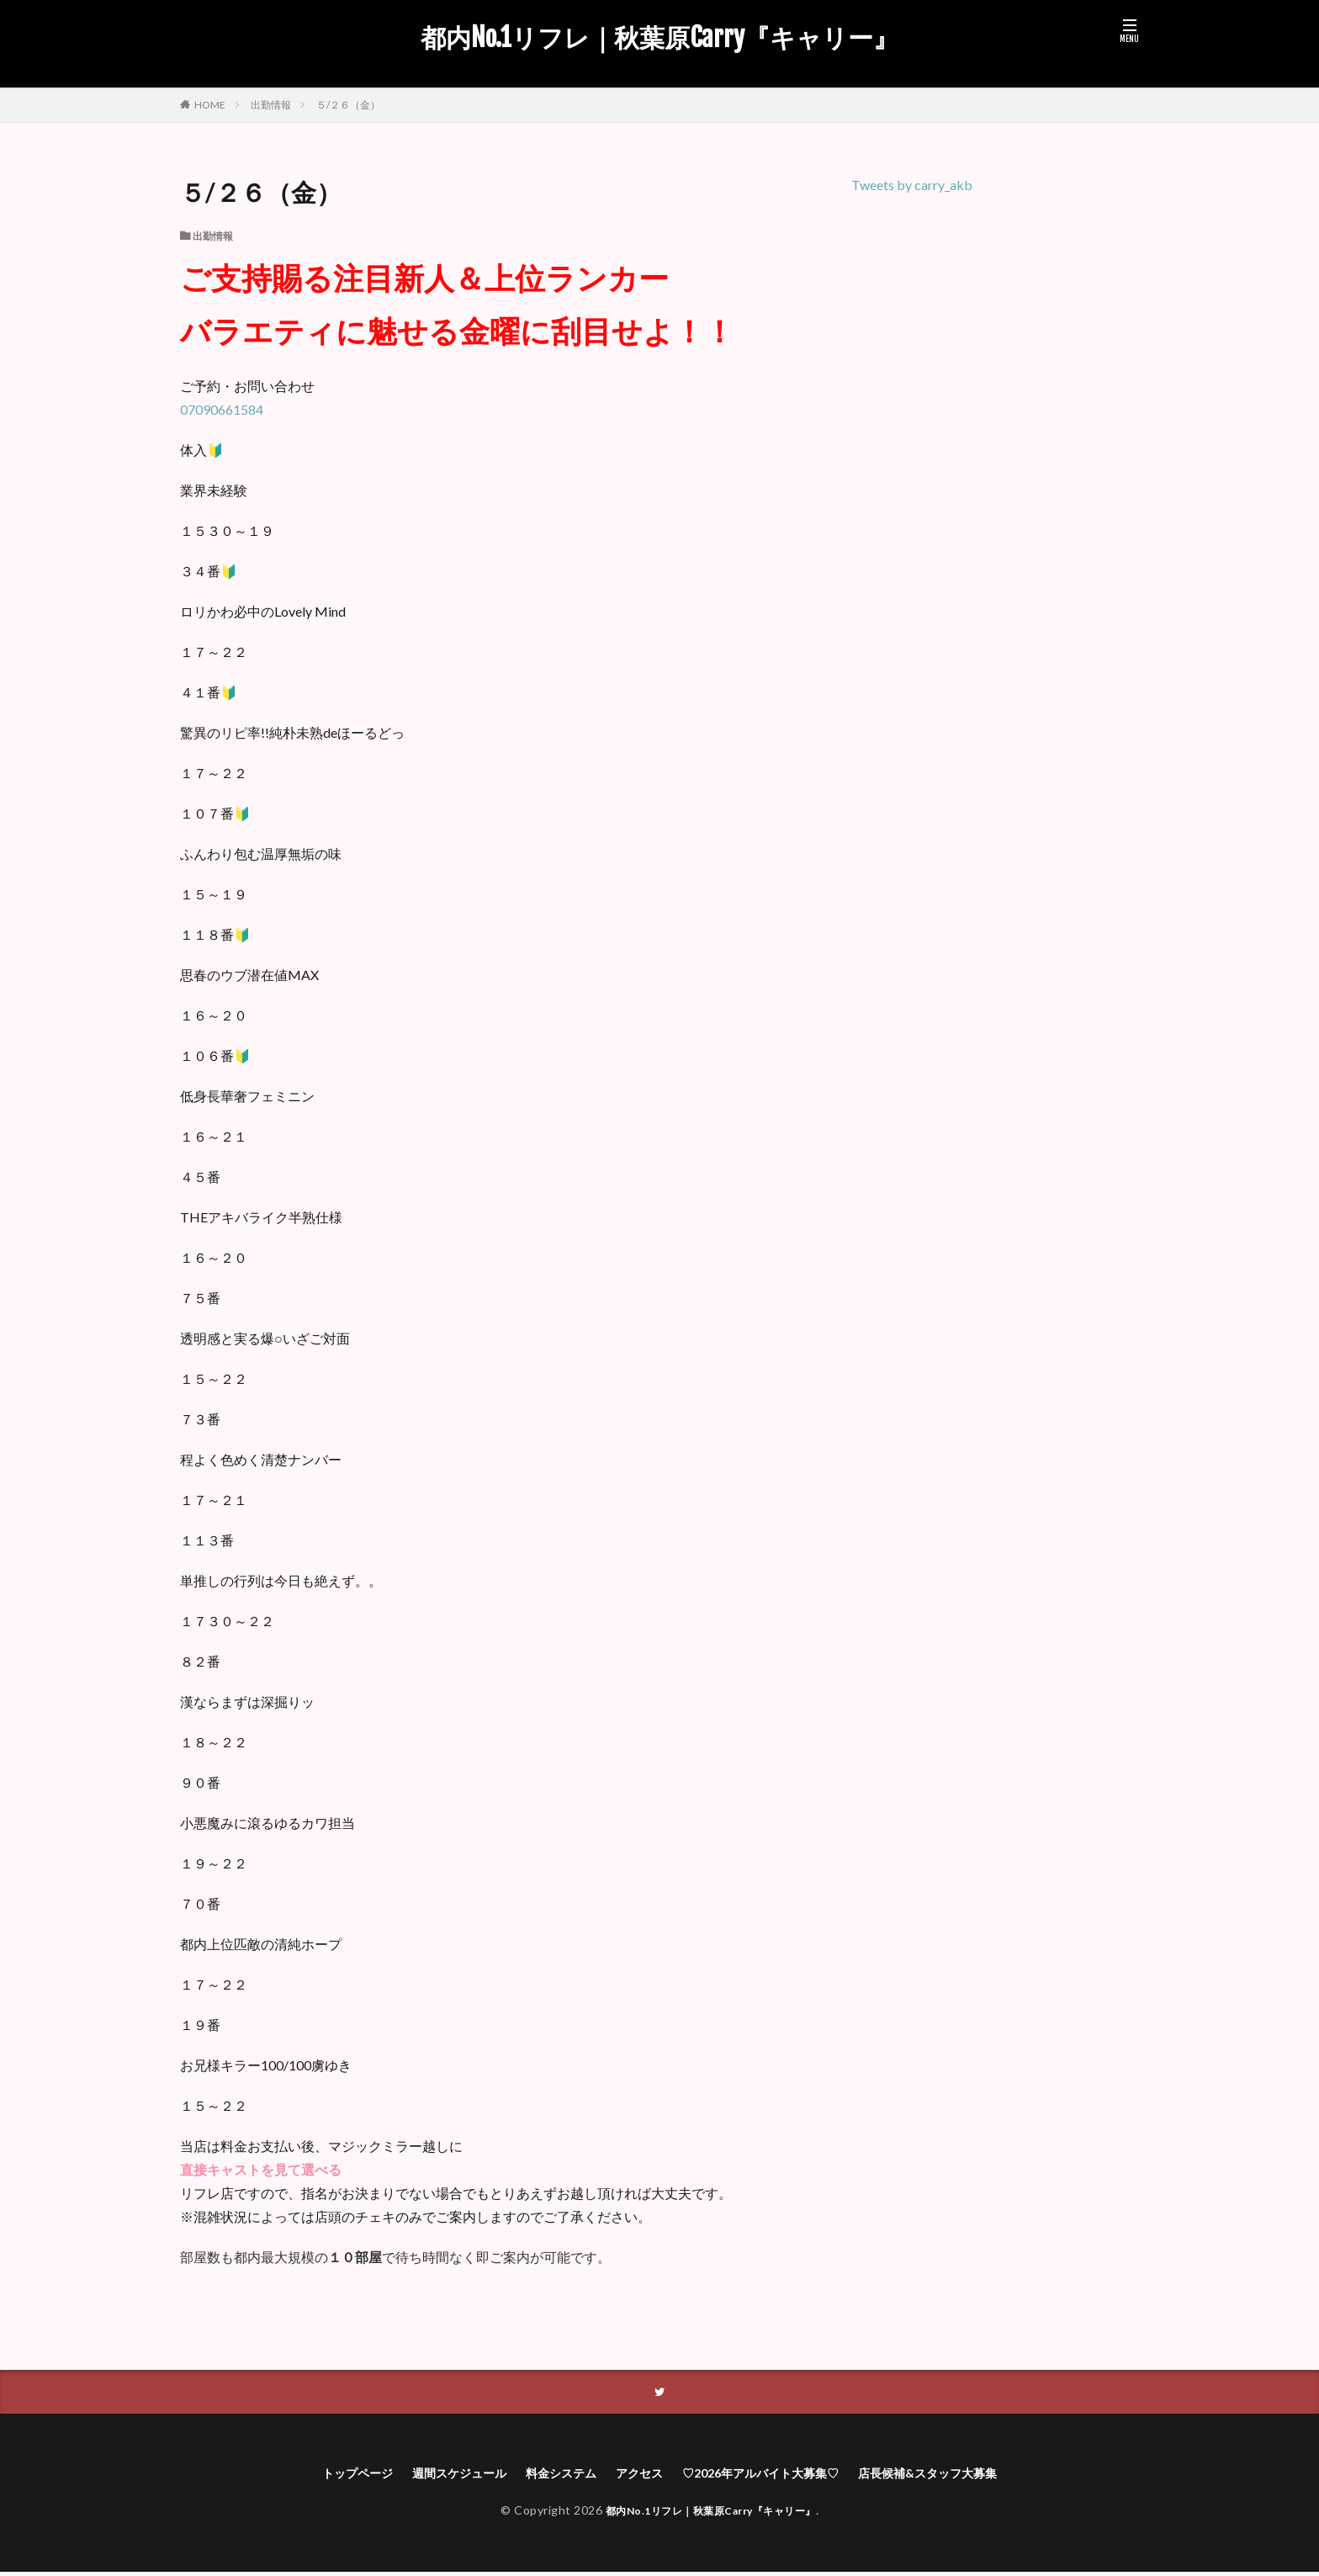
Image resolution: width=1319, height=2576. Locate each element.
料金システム (549, 2475)
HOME (209, 104)
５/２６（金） (348, 104)
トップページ (322, 2475)
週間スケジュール (436, 2475)
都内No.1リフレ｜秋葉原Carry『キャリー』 (659, 37)
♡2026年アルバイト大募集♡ (771, 2475)
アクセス (636, 2475)
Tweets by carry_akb (911, 185)
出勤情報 (271, 104)
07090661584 (221, 409)
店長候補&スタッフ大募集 (959, 2475)
